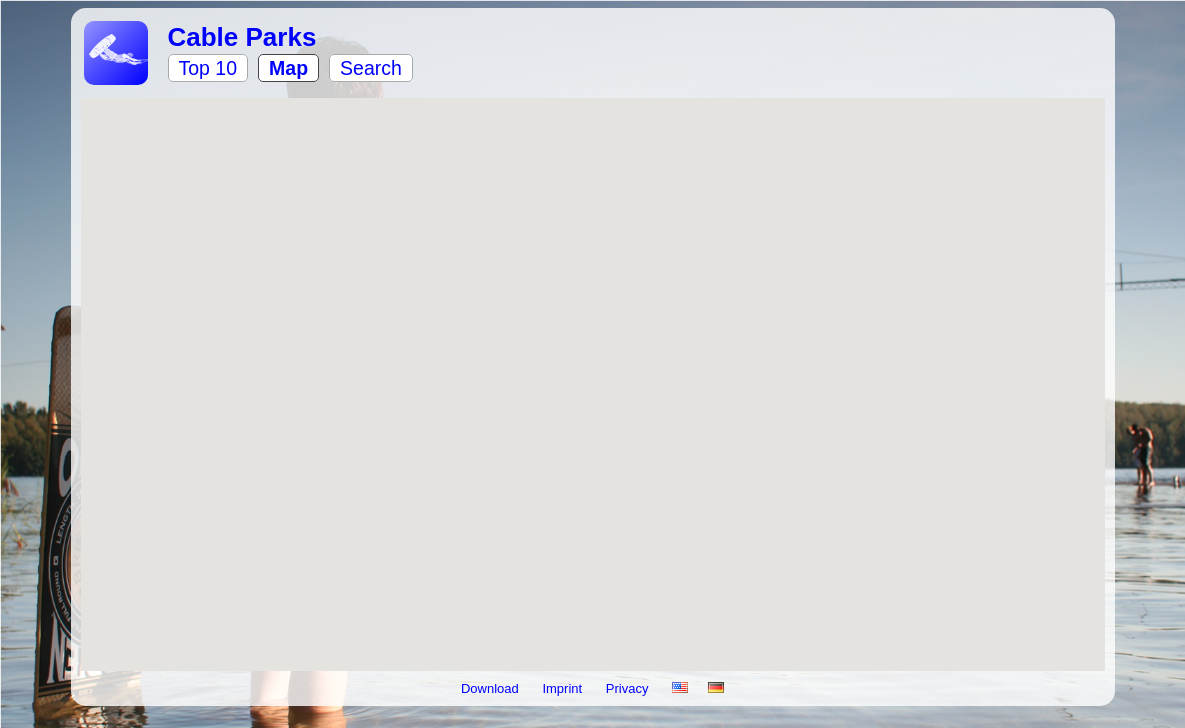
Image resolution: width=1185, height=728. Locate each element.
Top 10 (208, 68)
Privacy (629, 688)
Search (371, 68)
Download (491, 688)
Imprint (563, 688)
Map (288, 68)
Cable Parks (242, 37)
